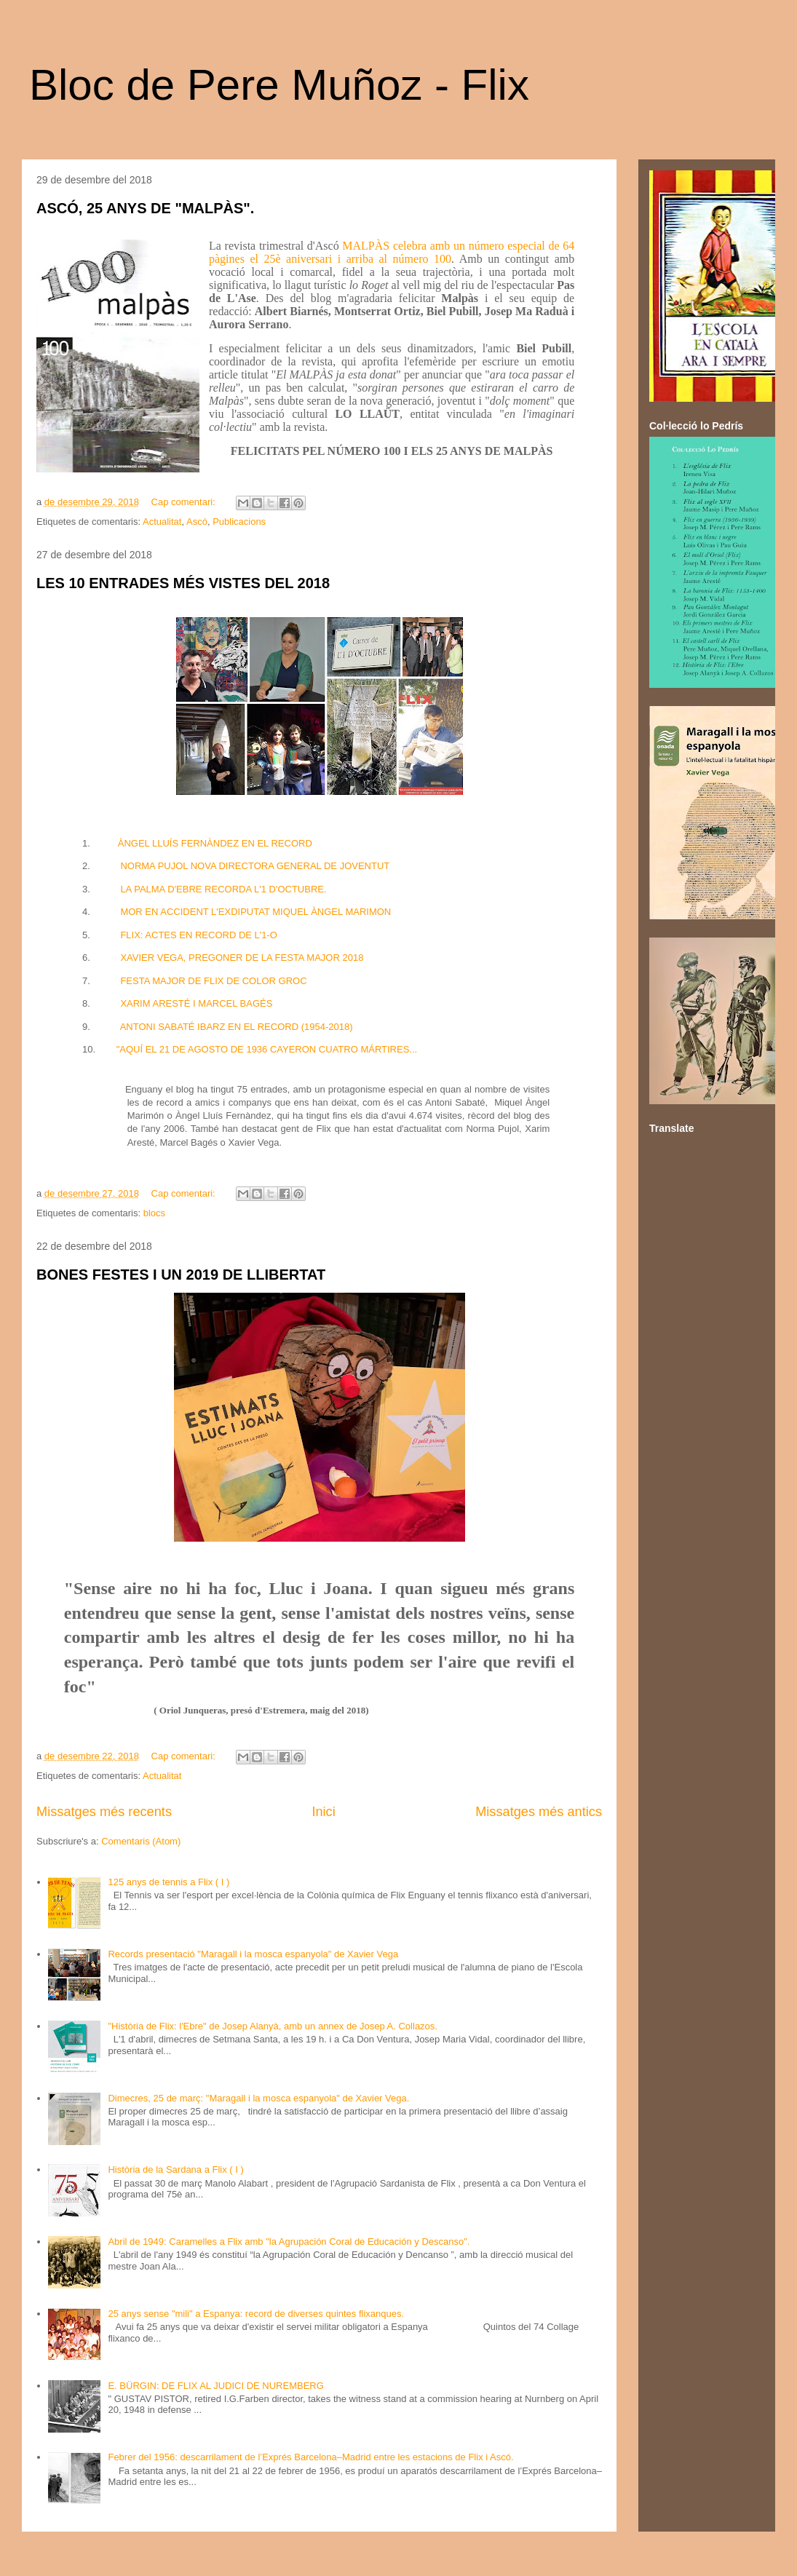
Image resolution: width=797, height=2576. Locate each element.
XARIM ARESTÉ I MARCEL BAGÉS (196, 1003)
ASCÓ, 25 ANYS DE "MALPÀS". (145, 208)
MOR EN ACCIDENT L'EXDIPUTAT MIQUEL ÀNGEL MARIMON (255, 911)
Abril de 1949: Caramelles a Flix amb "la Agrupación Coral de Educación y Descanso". (288, 2241)
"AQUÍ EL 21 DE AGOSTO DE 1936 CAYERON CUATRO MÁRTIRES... (267, 1049)
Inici (323, 1811)
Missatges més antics (538, 1811)
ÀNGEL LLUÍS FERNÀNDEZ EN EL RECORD (215, 843)
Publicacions (239, 521)
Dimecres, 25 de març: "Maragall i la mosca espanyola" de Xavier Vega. (258, 2098)
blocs (154, 1213)
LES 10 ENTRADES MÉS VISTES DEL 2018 (183, 583)
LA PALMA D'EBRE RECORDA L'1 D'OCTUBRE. (223, 889)
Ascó (196, 521)
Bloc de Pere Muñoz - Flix (279, 84)
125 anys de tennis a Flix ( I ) (168, 1881)
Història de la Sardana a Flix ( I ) (175, 2169)
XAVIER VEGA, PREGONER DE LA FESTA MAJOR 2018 (241, 957)
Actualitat (162, 521)
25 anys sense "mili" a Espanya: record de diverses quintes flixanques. (256, 2313)
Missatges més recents (104, 1811)
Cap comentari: (184, 501)
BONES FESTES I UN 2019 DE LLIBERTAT (180, 1275)
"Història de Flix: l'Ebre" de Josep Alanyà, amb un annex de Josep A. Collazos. (272, 2026)
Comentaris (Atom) (141, 1841)
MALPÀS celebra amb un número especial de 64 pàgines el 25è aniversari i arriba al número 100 (391, 252)
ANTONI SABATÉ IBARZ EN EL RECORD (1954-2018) (236, 1026)
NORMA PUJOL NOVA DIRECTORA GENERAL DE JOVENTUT (254, 865)
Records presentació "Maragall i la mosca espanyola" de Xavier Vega (253, 1954)
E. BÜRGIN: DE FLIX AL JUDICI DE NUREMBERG (215, 2385)
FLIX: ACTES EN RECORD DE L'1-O (198, 935)
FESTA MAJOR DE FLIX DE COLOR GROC (213, 980)
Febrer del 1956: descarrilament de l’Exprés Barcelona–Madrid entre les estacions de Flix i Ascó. (310, 2457)
